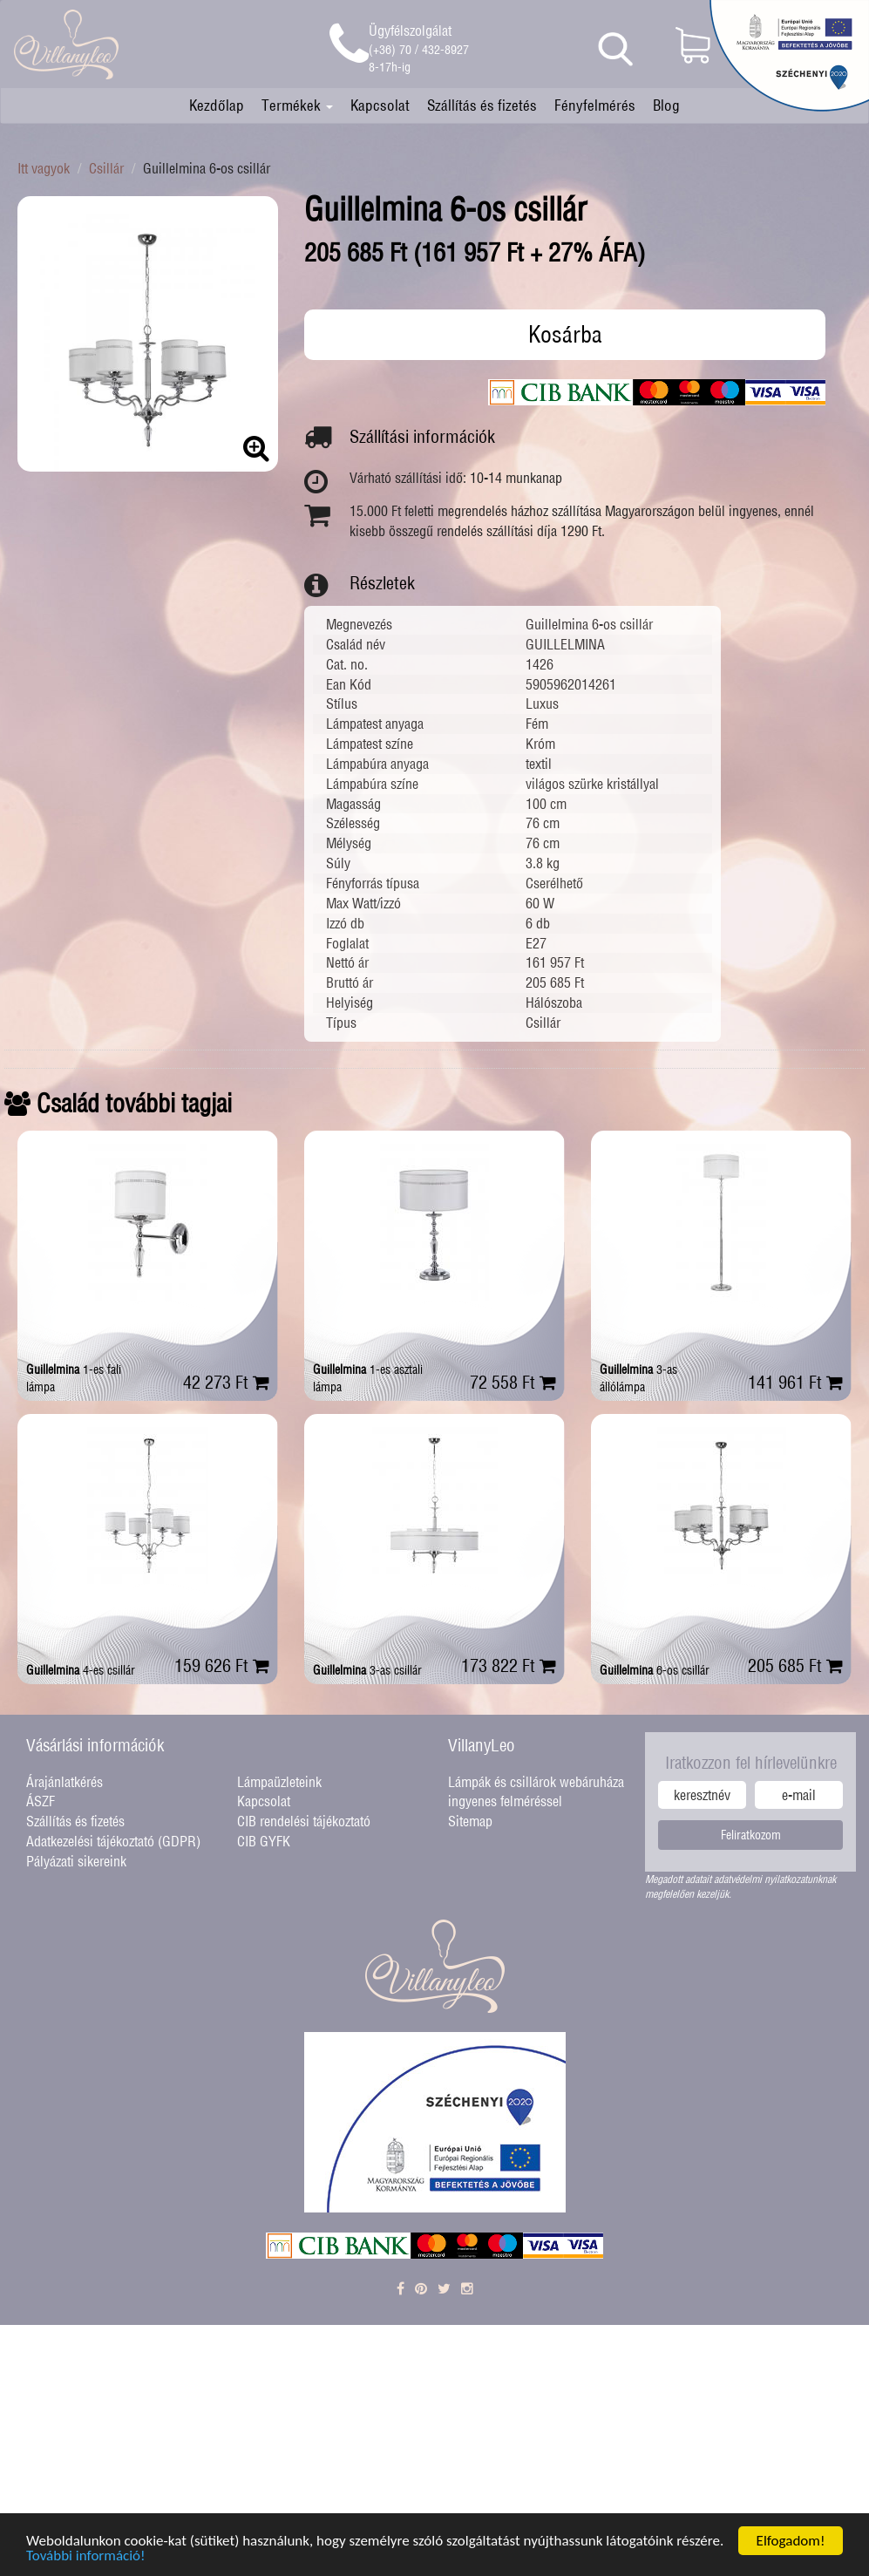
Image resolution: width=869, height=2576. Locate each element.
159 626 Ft (221, 1665)
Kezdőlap (216, 105)
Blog (666, 105)
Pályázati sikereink (76, 1861)
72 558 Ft (513, 1382)
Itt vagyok (43, 168)
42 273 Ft (226, 1382)
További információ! (86, 2559)
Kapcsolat (380, 105)
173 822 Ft (508, 1665)
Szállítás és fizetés (482, 105)
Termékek (297, 105)
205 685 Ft (795, 1665)
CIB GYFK (263, 1841)
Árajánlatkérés (64, 1782)
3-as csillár (367, 1670)
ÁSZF (40, 1801)
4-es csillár (80, 1670)
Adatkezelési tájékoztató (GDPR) (113, 1841)
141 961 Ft (795, 1382)
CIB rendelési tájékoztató (303, 1821)
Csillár (106, 168)
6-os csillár (654, 1670)
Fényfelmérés (594, 105)
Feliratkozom (751, 1835)
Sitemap (470, 1821)
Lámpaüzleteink (279, 1782)
